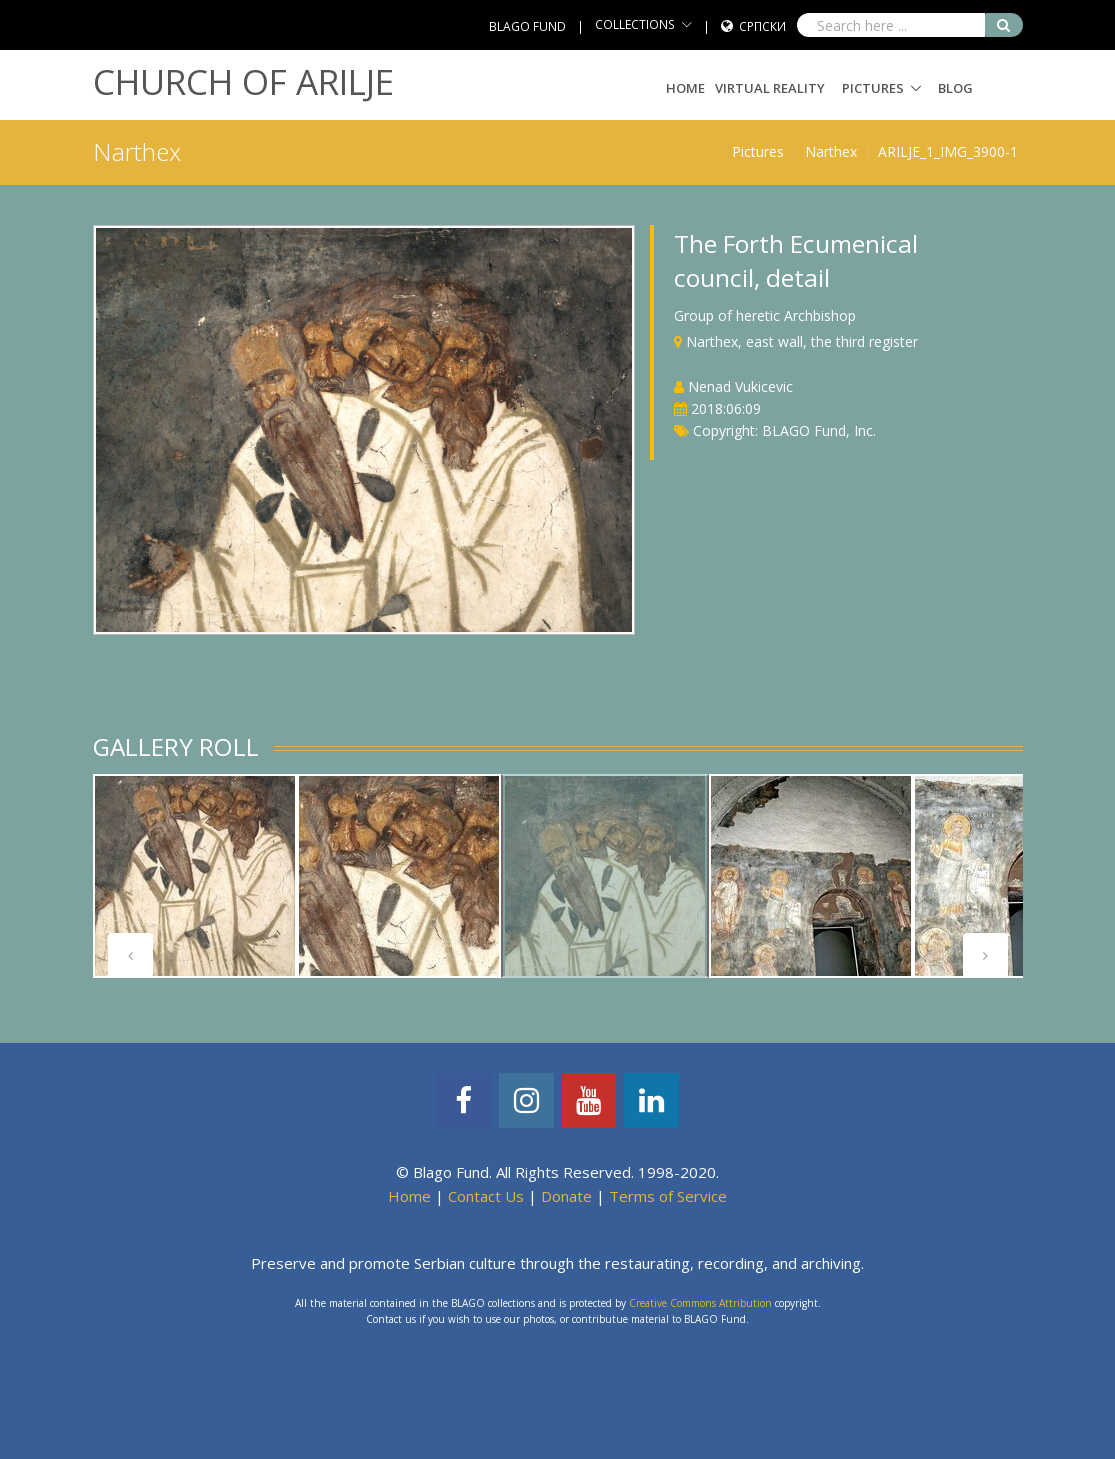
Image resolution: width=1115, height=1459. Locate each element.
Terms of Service (668, 1196)
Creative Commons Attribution (700, 1303)
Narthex (831, 151)
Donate (566, 1196)
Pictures (873, 88)
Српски (762, 26)
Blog (955, 88)
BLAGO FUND (527, 26)
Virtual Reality (770, 88)
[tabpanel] (195, 876)
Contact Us (486, 1196)
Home (685, 88)
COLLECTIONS (635, 24)
